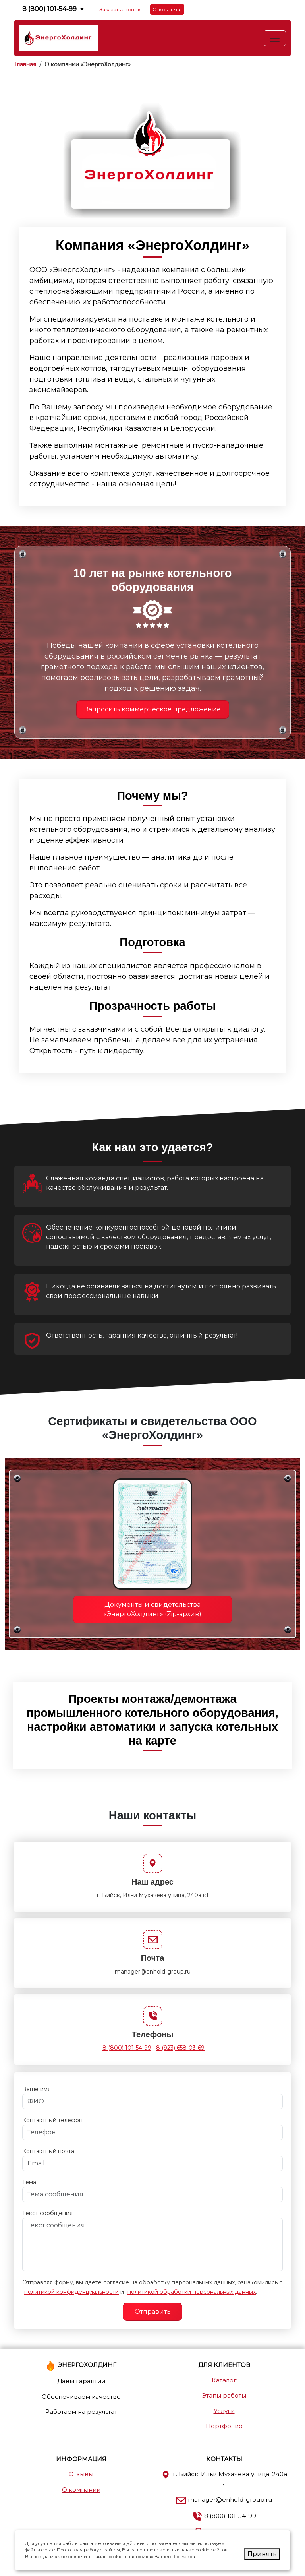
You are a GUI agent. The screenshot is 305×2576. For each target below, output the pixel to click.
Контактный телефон (52, 2120)
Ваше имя (36, 2089)
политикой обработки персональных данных (191, 2291)
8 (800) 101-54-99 (49, 9)
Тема (29, 2182)
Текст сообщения (47, 2213)
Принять (262, 2554)
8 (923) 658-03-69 (180, 2047)
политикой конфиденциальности (71, 2291)
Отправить (153, 2311)
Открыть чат (167, 9)
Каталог (224, 2380)
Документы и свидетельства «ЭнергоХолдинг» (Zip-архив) (152, 1609)
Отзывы (81, 2474)
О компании (81, 2489)
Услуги (224, 2411)
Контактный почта (48, 2151)
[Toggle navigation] (275, 38)
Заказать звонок (120, 9)
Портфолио (224, 2426)
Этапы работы (224, 2395)
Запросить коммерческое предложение (153, 709)
